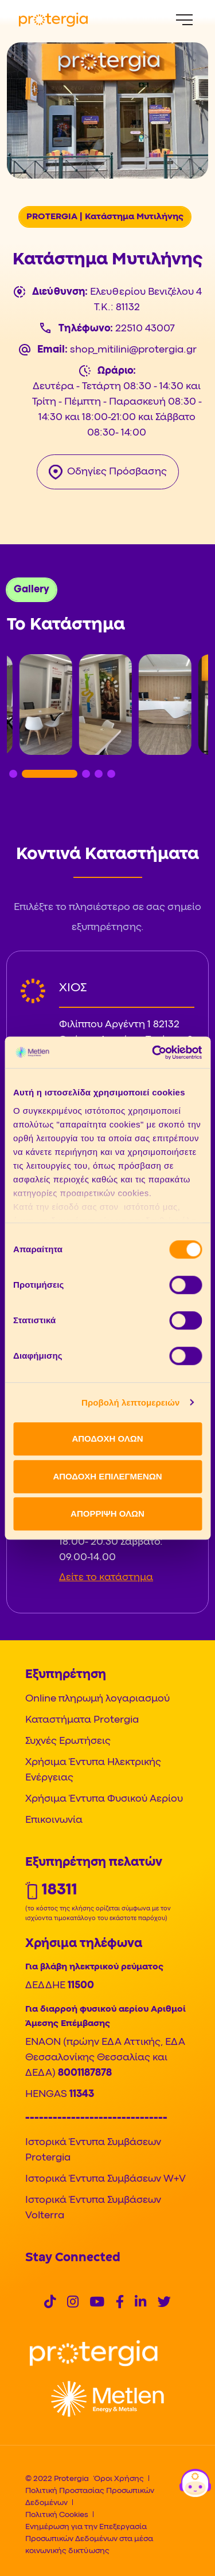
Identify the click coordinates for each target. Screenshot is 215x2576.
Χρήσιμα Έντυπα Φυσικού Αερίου (104, 1799)
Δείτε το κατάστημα (106, 1577)
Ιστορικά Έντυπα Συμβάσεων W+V (105, 2179)
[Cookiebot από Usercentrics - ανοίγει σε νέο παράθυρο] (153, 1052)
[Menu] (184, 19)
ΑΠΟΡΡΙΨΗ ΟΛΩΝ (107, 1513)
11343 (81, 2094)
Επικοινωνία (54, 1820)
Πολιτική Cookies (56, 2514)
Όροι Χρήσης (118, 2478)
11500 (81, 1985)
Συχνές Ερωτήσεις (68, 1741)
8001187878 (85, 2073)
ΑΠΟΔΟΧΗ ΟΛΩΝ (107, 1438)
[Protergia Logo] (53, 20)
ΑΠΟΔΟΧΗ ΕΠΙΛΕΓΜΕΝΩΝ (107, 1476)
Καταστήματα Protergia (82, 1720)
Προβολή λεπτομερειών (130, 1402)
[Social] (50, 2303)
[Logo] (94, 2353)
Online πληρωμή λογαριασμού (97, 1699)
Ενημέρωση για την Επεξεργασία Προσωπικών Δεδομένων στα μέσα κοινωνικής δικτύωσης (89, 2538)
